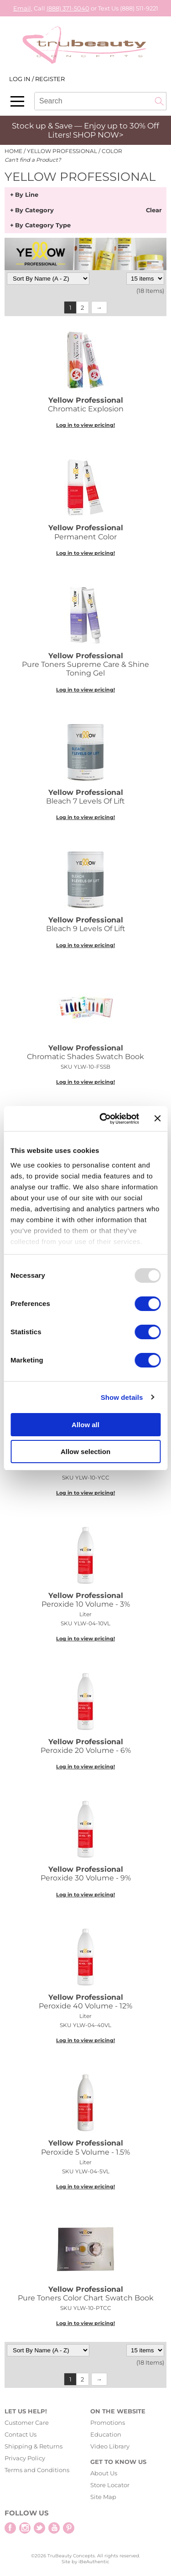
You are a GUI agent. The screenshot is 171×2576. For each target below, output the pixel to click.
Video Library (110, 2446)
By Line (26, 195)
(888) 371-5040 (68, 8)
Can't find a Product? (33, 160)
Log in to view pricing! (85, 425)
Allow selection (85, 1451)
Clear (154, 210)
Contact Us (20, 2434)
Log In (20, 78)
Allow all (85, 1425)
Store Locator (110, 2485)
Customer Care (27, 2422)
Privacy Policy (25, 2458)
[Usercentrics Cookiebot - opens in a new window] (103, 1119)
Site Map (103, 2496)
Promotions (107, 2422)
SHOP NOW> (98, 134)
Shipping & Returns (33, 2446)
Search (159, 101)
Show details (122, 1397)
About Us (103, 2473)
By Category (34, 210)
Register (50, 78)
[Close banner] (157, 1118)
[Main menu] (17, 101)
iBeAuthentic (93, 2562)
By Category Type (43, 225)
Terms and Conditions (37, 2470)
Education (105, 2434)
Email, (22, 8)
